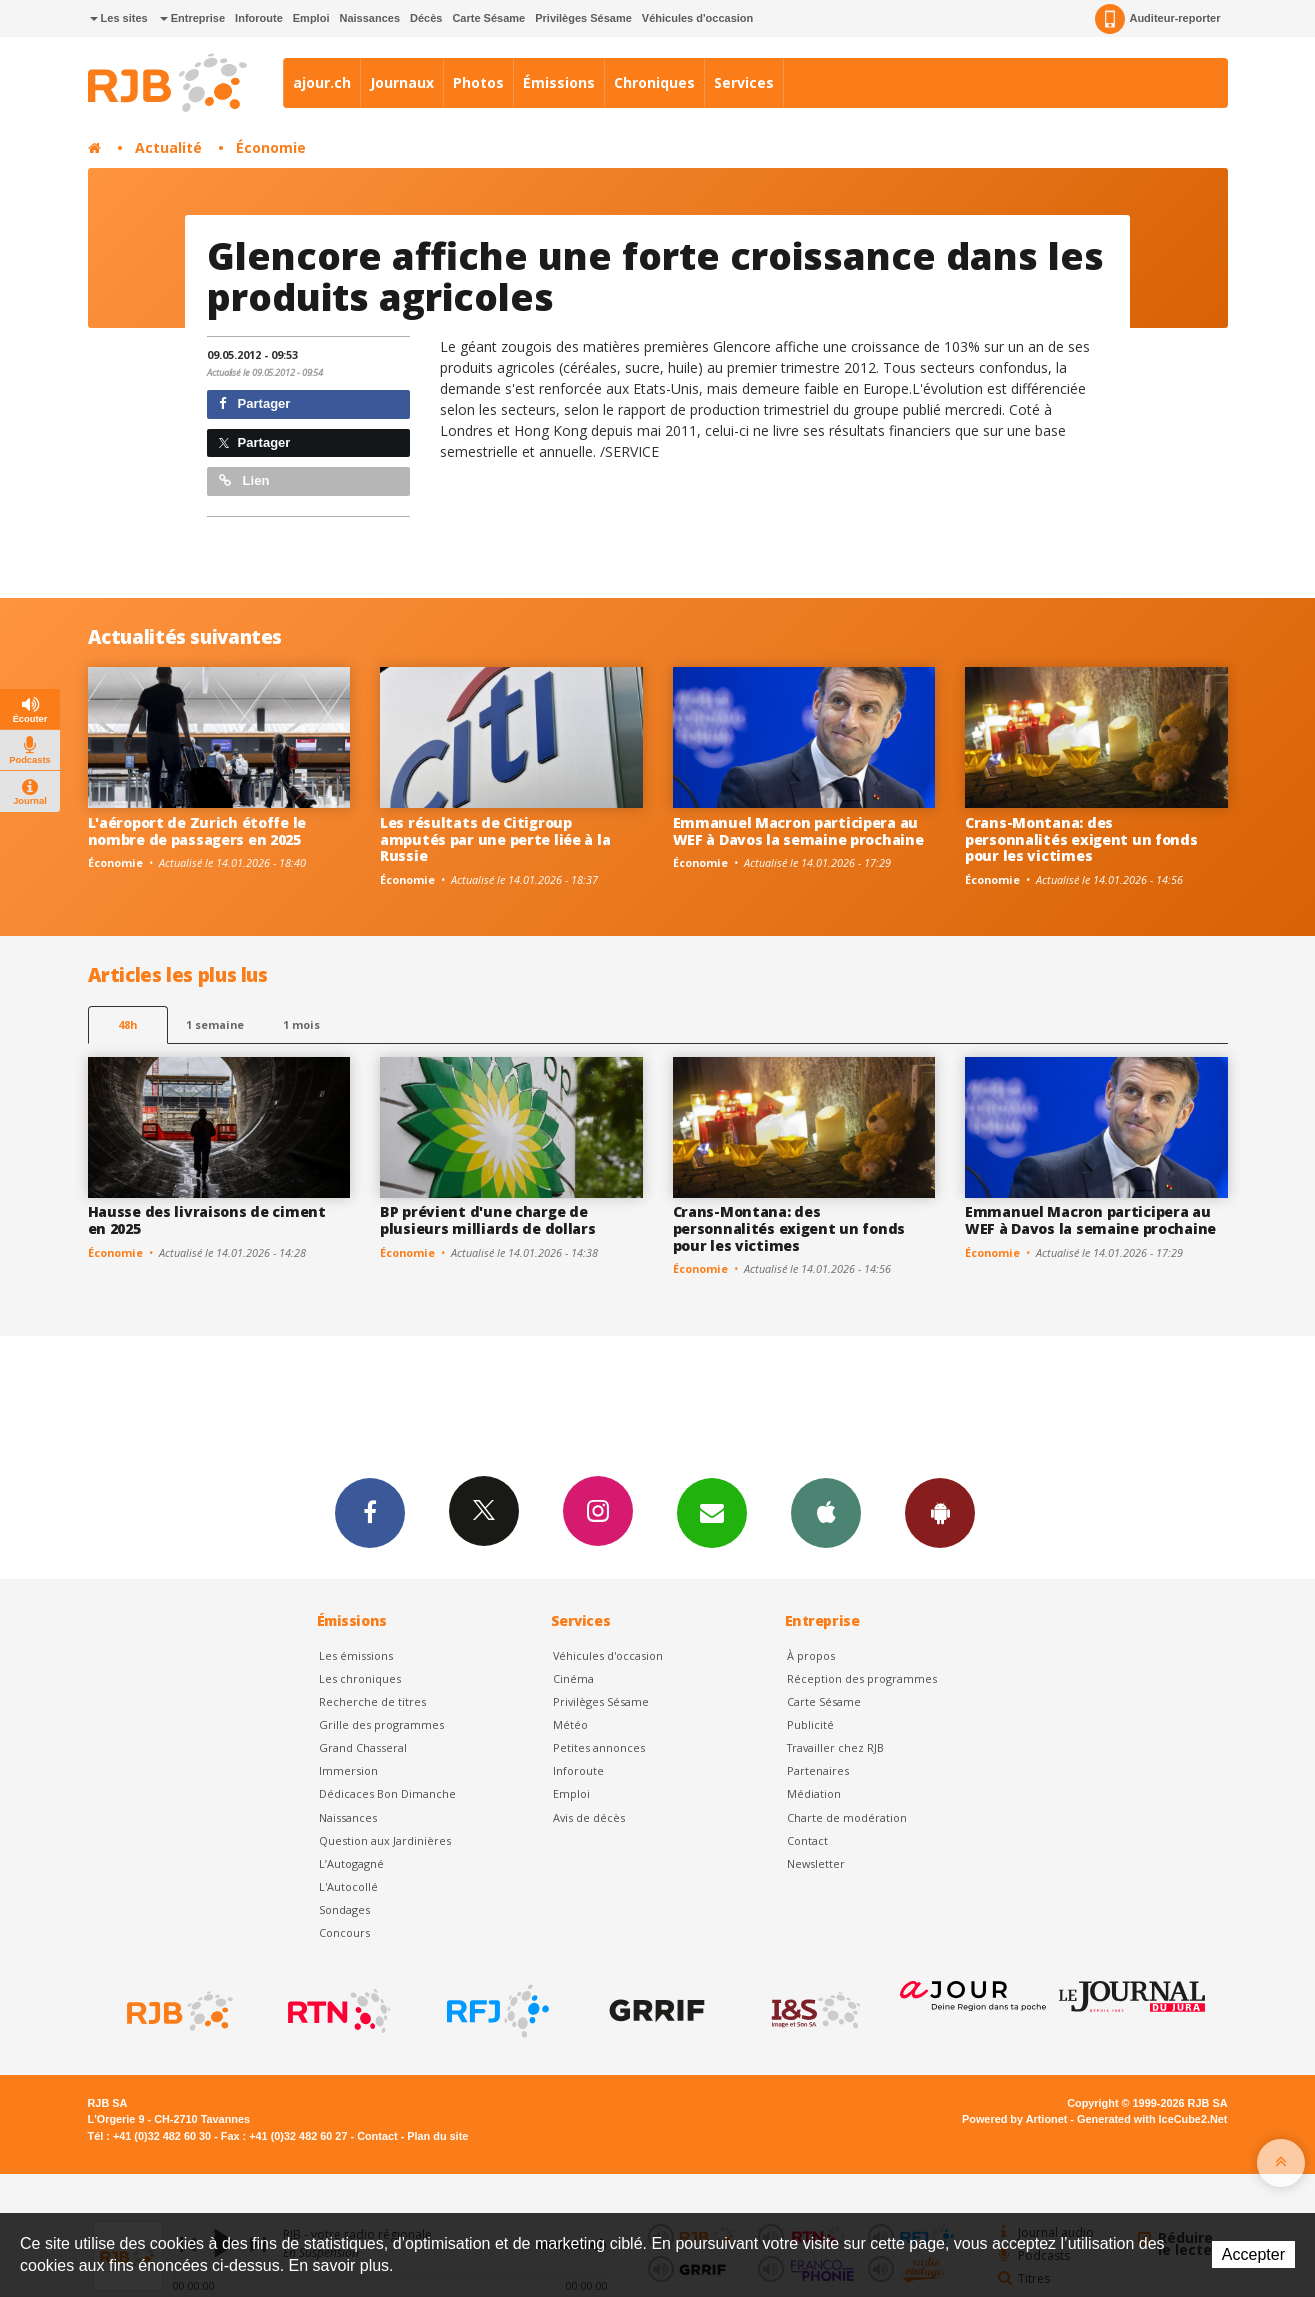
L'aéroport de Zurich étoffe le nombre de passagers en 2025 (197, 831)
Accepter (1253, 2254)
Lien (244, 480)
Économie (271, 147)
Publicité (810, 1724)
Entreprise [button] (192, 18)
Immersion (348, 1770)
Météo (570, 1724)
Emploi (311, 18)
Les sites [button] (119, 18)
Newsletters (712, 1512)
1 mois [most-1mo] (301, 1024)
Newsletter (816, 1863)
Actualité (168, 147)
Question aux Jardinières (385, 1840)
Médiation (814, 1793)
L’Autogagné (351, 1863)
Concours (344, 1932)
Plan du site (437, 2136)
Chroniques (654, 82)
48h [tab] (127, 1024)
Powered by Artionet (1014, 2119)
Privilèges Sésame (583, 18)
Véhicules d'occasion (697, 18)
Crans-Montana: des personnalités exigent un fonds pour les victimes (1081, 839)
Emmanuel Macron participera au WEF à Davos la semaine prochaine (798, 831)
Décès (426, 18)
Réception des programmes (862, 1678)
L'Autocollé (348, 1886)
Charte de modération (847, 1817)
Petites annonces (599, 1747)
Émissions (559, 82)
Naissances (369, 18)
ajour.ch (322, 82)
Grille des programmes (381, 1724)
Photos (478, 82)
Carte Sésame (488, 18)
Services (744, 82)
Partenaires (818, 1770)
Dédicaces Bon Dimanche (387, 1793)
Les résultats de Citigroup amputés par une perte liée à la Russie (495, 839)
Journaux (402, 82)
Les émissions (356, 1655)
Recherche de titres (372, 1701)
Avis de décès (589, 1817)
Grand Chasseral (363, 1747)
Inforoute (259, 18)
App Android (940, 1512)
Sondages (344, 1909)
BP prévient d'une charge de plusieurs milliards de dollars (488, 1220)
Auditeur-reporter (1157, 19)
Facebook (370, 1512)
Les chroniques (360, 1678)
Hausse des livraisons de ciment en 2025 (207, 1220)
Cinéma (573, 1678)
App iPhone (826, 1512)
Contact (807, 1840)
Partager (254, 403)
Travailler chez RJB (835, 1747)
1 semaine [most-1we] (215, 1024)
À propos (811, 1655)
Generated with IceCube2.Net (1152, 2119)
